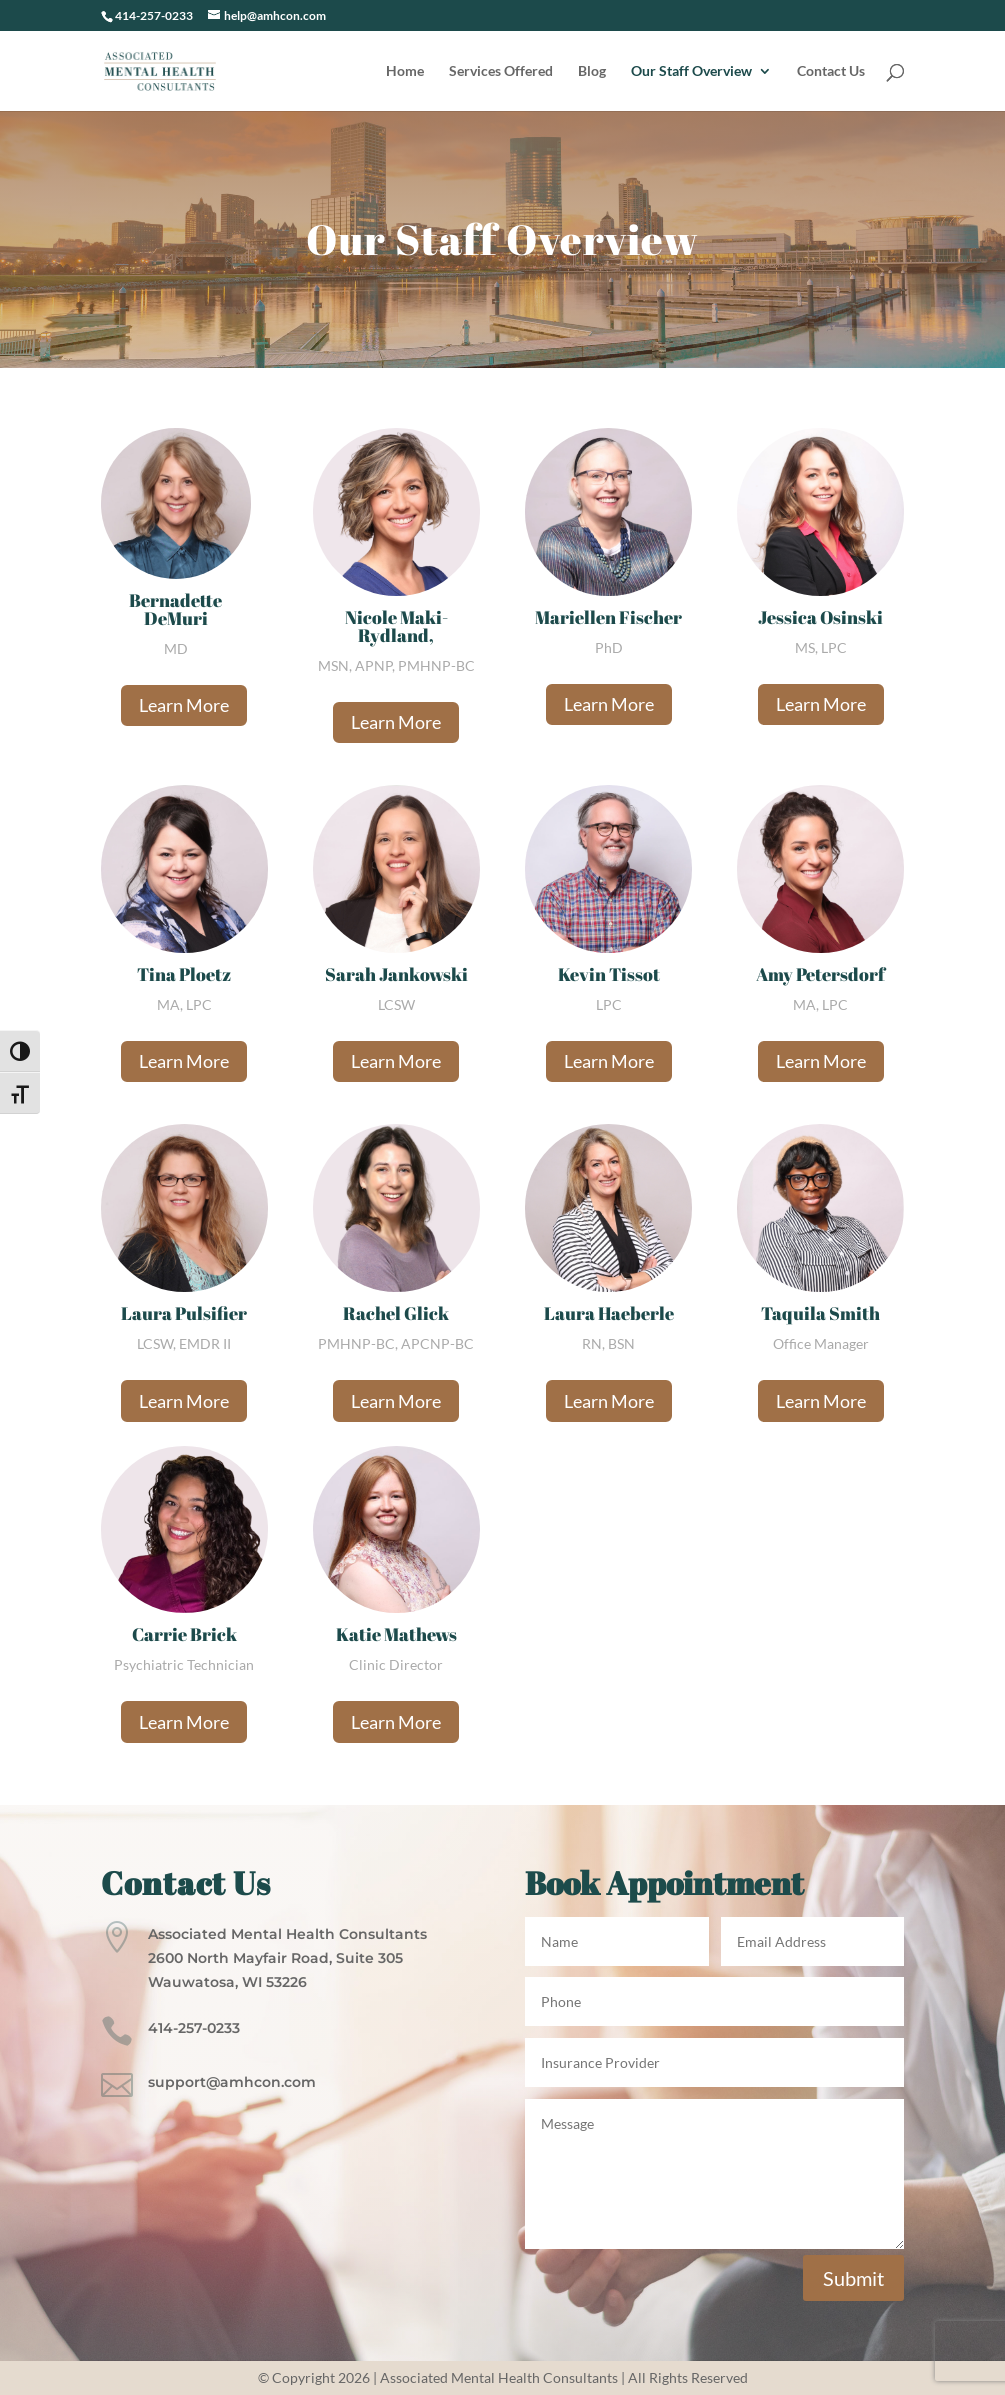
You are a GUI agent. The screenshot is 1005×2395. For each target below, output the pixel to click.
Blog (592, 71)
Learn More (184, 705)
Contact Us (831, 71)
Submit (853, 2278)
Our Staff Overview (691, 71)
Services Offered (501, 71)
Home (405, 71)
